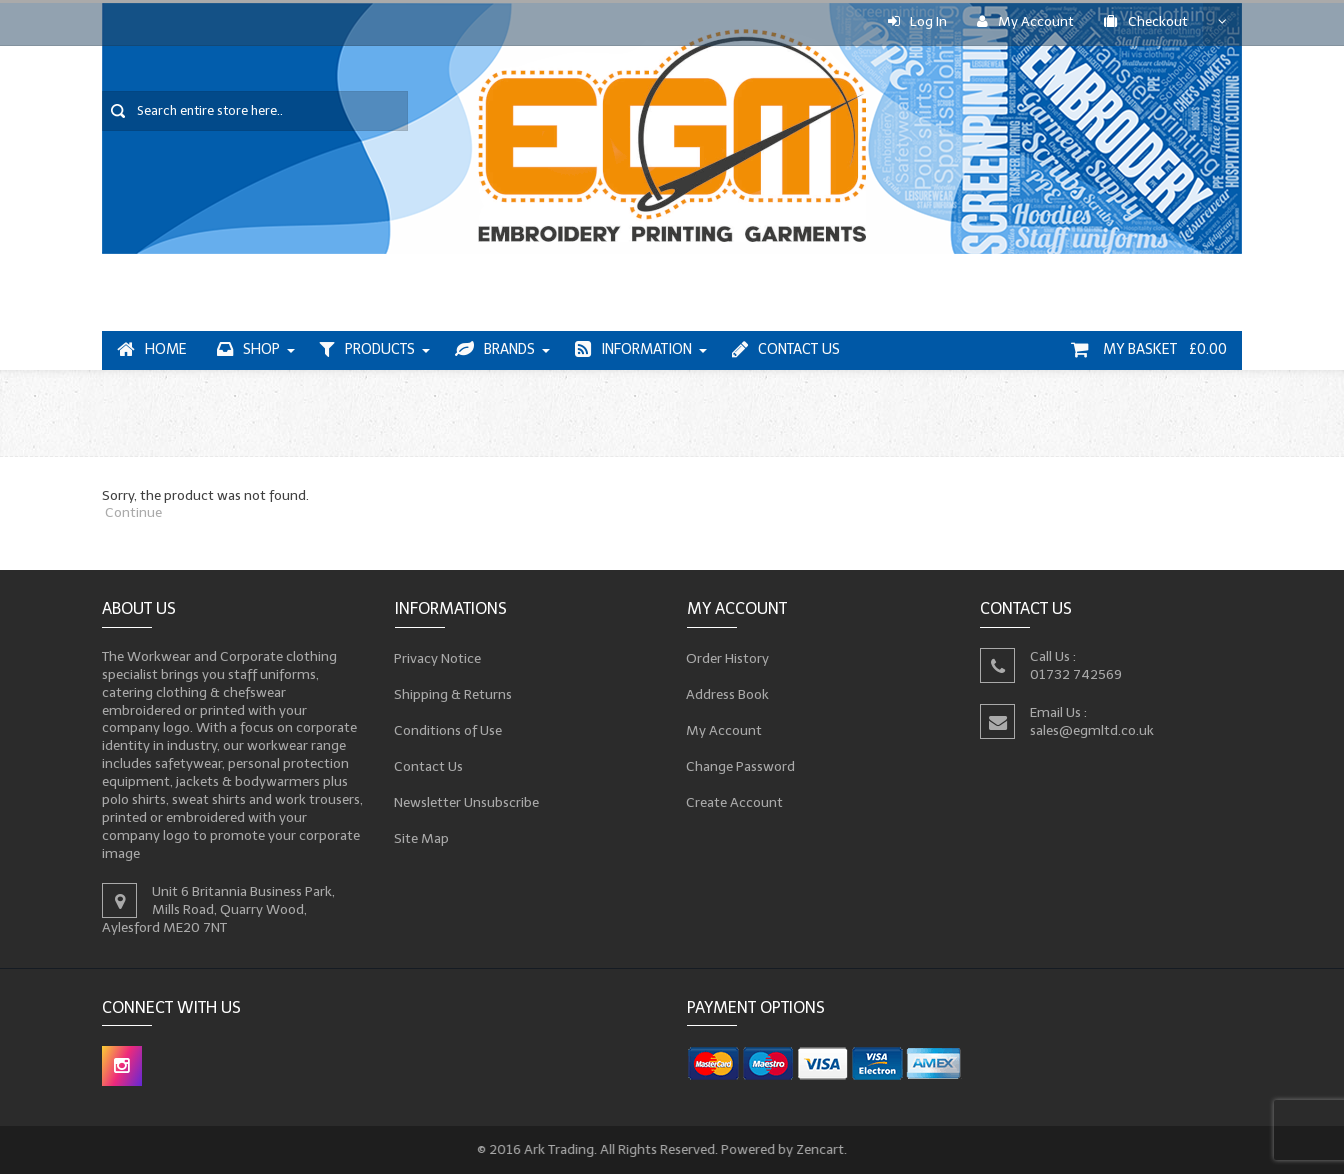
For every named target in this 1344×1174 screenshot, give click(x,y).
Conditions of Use (447, 730)
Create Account (735, 802)
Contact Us (786, 349)
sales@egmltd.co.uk (1091, 730)
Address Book (728, 694)
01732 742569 (1075, 674)
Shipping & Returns (452, 694)
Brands (495, 349)
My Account (1025, 21)
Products (367, 349)
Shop (248, 349)
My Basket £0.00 (1149, 349)
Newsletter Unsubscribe (466, 802)
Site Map (421, 838)
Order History (728, 658)
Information (633, 349)
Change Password (741, 766)
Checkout (1146, 21)
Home (152, 349)
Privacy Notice (437, 658)
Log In (917, 21)
